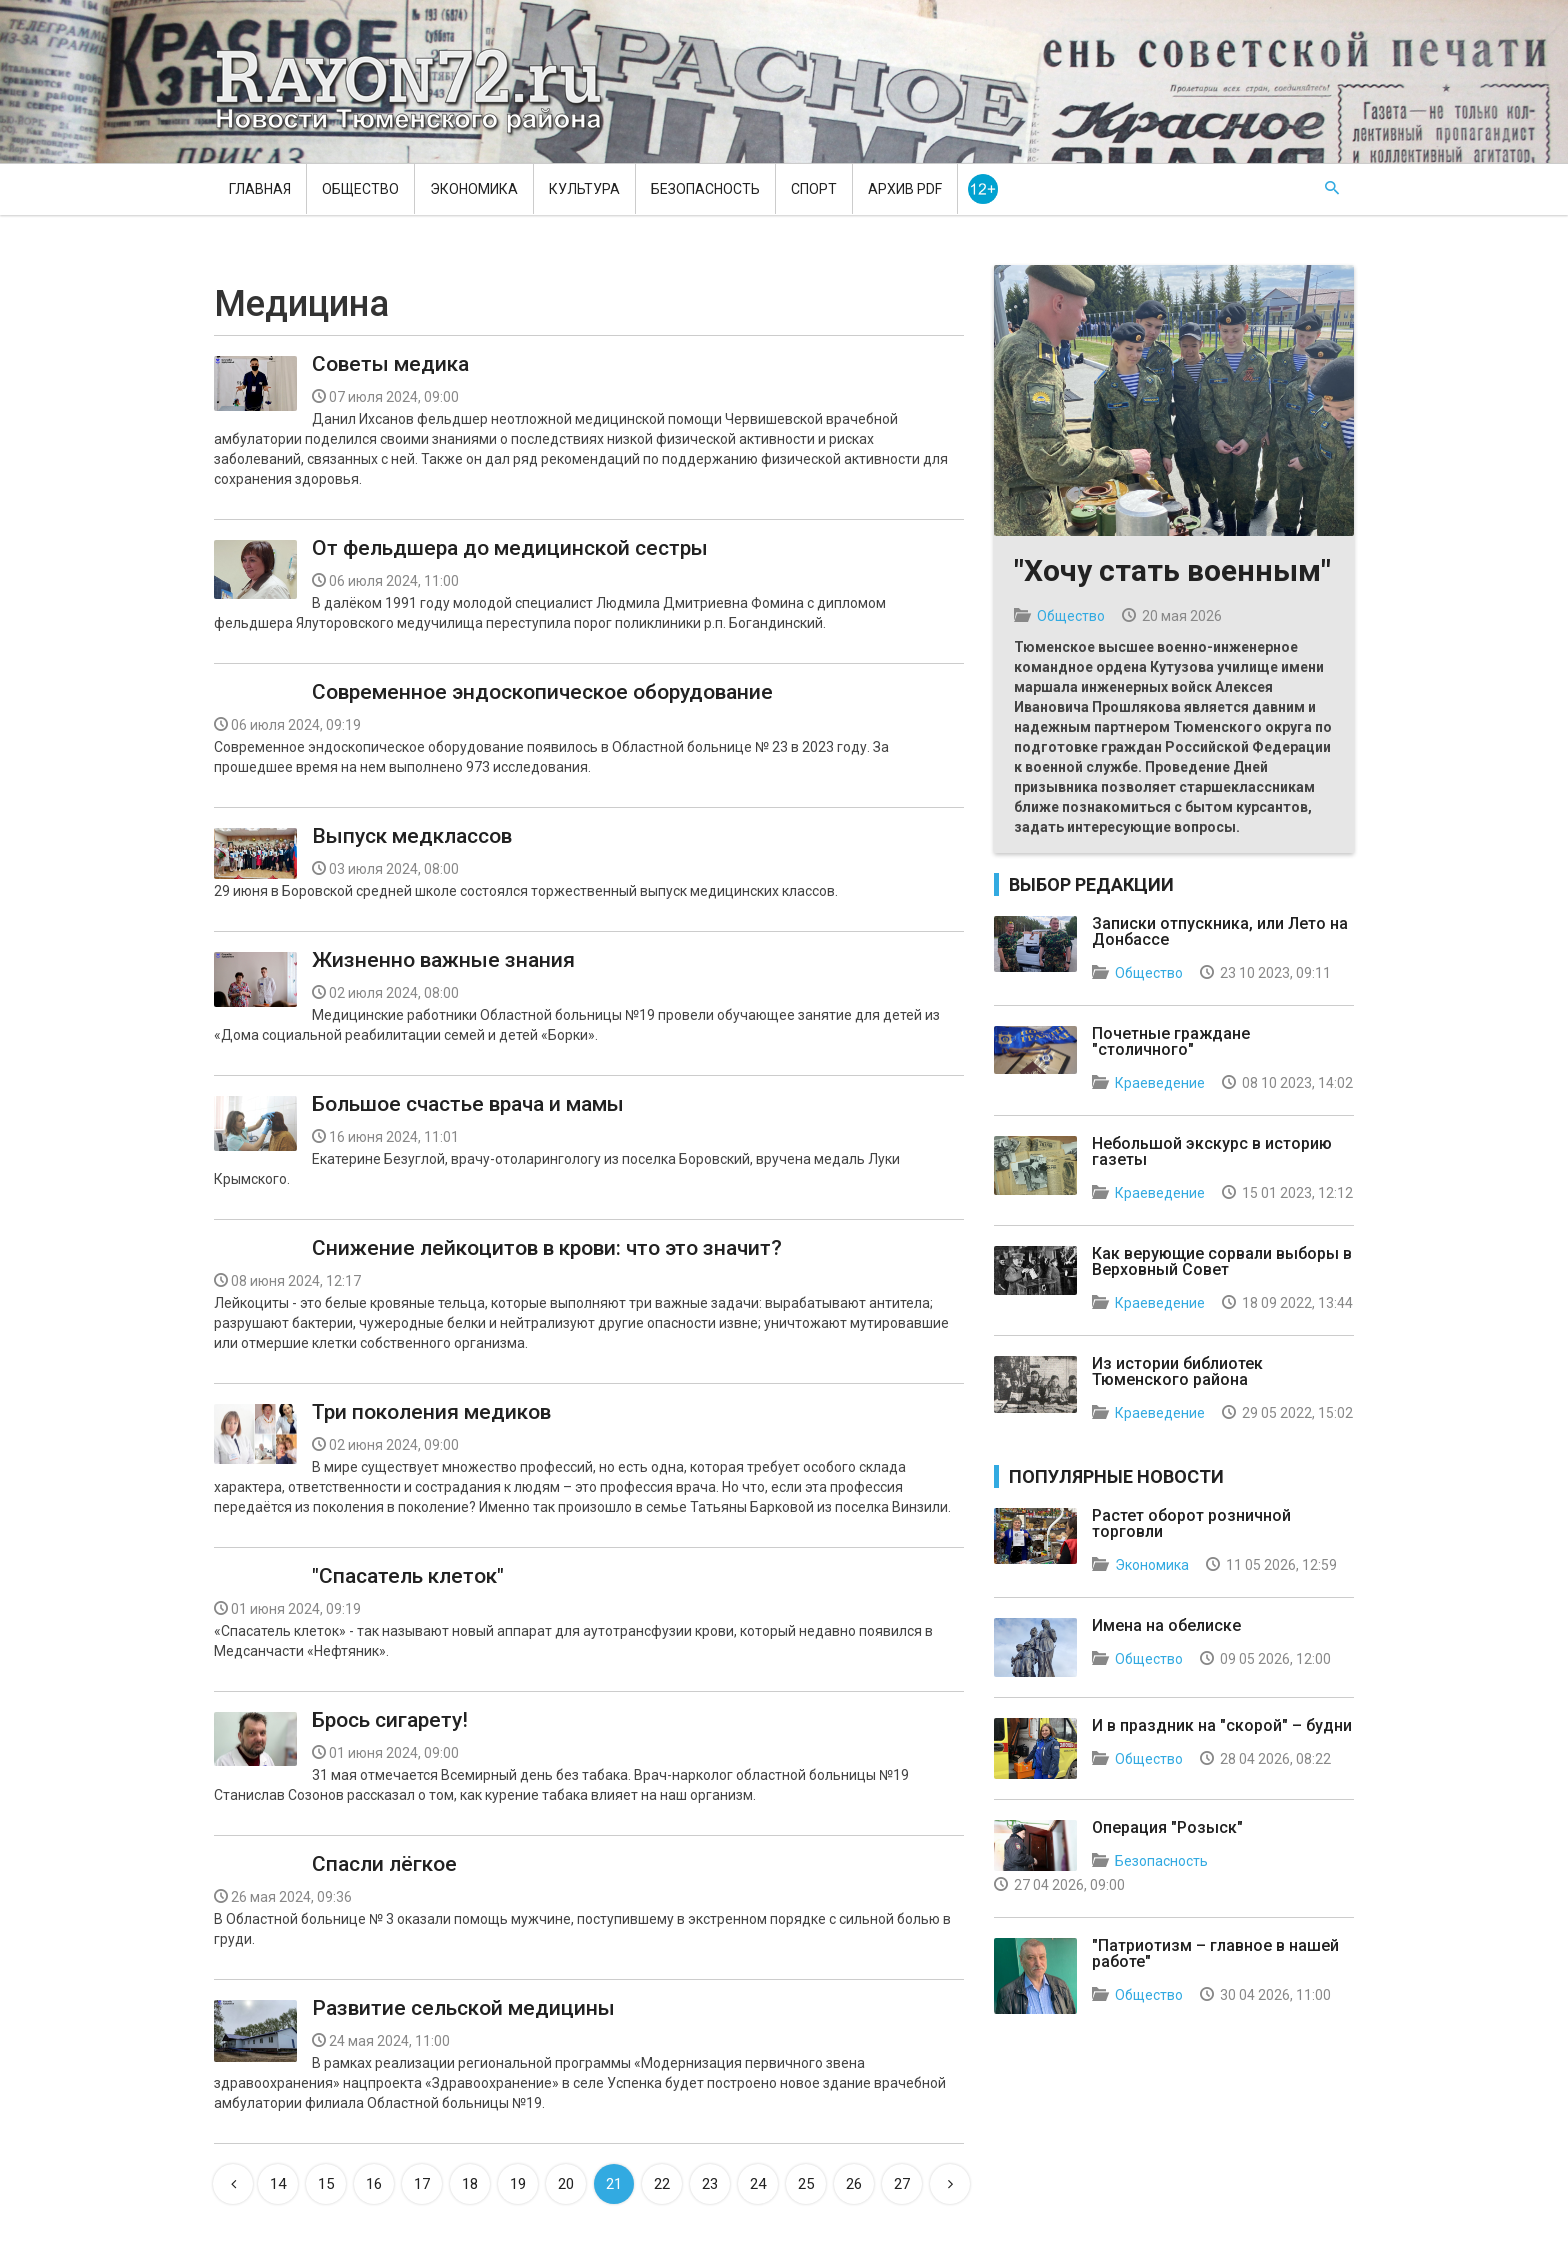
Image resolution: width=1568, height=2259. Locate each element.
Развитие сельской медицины (463, 2008)
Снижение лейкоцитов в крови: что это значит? (547, 1248)
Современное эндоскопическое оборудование (542, 692)
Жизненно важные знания (443, 960)
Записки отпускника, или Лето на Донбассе (1220, 931)
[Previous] (233, 2184)
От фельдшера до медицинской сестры (510, 548)
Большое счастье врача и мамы (468, 1104)
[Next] (950, 2184)
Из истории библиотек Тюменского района (1177, 1371)
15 (326, 2184)
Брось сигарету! (390, 1720)
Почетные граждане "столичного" (1171, 1041)
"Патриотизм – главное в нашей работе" (1215, 1953)
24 (758, 2184)
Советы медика (390, 364)
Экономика (474, 189)
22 (662, 2184)
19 (518, 2184)
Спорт (814, 189)
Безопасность (705, 189)
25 (806, 2184)
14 (278, 2184)
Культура (584, 189)
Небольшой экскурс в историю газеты (1212, 1151)
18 (470, 2184)
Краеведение (1160, 1083)
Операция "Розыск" (1167, 1827)
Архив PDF (905, 189)
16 (374, 2184)
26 (854, 2184)
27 (902, 2184)
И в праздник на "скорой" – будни (1222, 1725)
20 (566, 2184)
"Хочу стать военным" (1172, 570)
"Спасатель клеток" (408, 1576)
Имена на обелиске (1166, 1625)
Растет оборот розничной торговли (1191, 1523)
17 (422, 2184)
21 (614, 2184)
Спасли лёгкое (384, 1864)
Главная (260, 189)
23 (710, 2184)
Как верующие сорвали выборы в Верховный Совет (1222, 1261)
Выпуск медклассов (412, 836)
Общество (360, 189)
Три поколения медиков (431, 1412)
